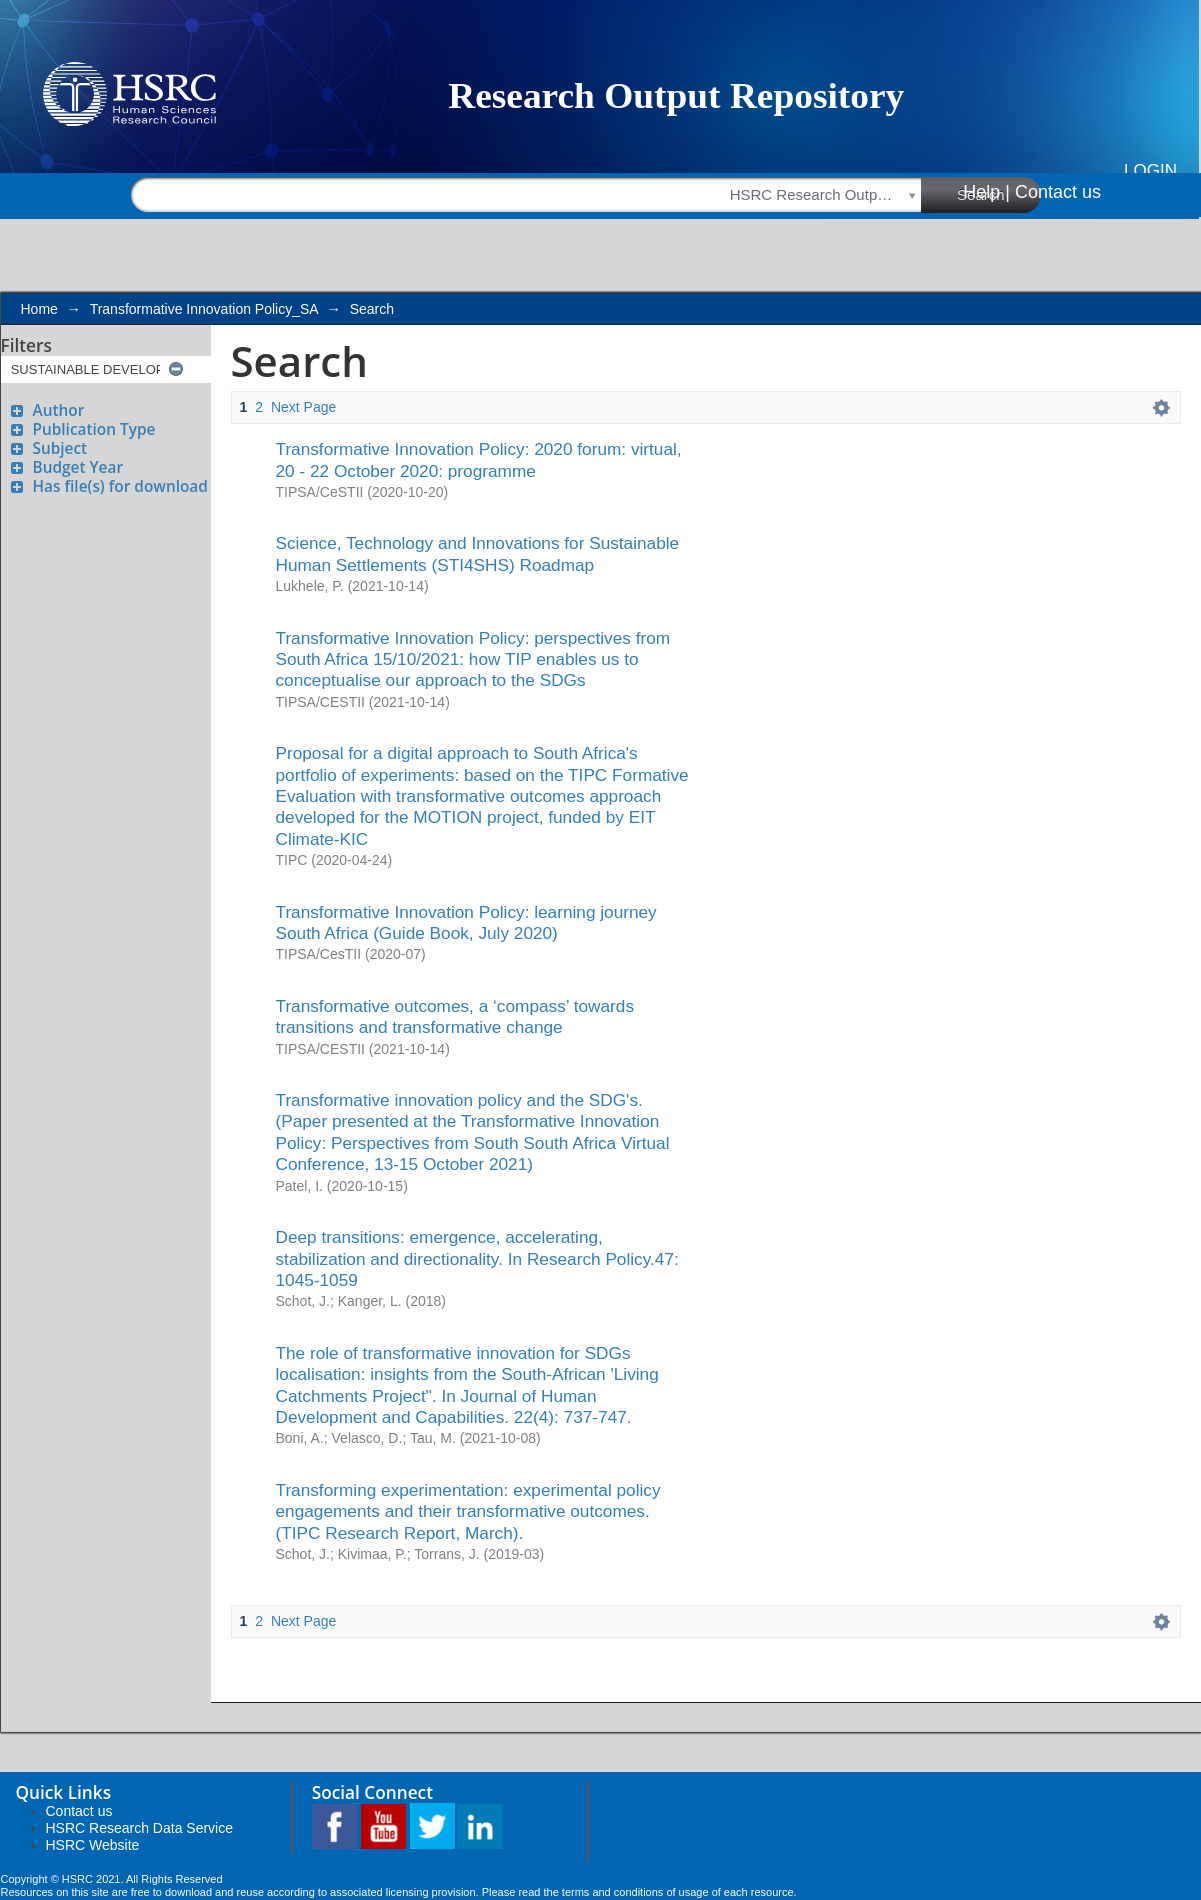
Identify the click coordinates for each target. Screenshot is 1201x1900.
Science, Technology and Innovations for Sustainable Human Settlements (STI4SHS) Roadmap (478, 553)
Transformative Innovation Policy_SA (204, 309)
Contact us (1058, 192)
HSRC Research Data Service (140, 1828)
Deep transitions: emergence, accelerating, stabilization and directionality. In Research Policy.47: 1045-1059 (477, 1258)
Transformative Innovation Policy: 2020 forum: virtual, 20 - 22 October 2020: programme (479, 459)
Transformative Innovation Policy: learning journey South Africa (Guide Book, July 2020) (466, 922)
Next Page (303, 407)
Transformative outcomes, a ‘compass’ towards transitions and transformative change (455, 1016)
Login (1150, 170)
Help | (986, 192)
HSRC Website (93, 1845)
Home (39, 309)
